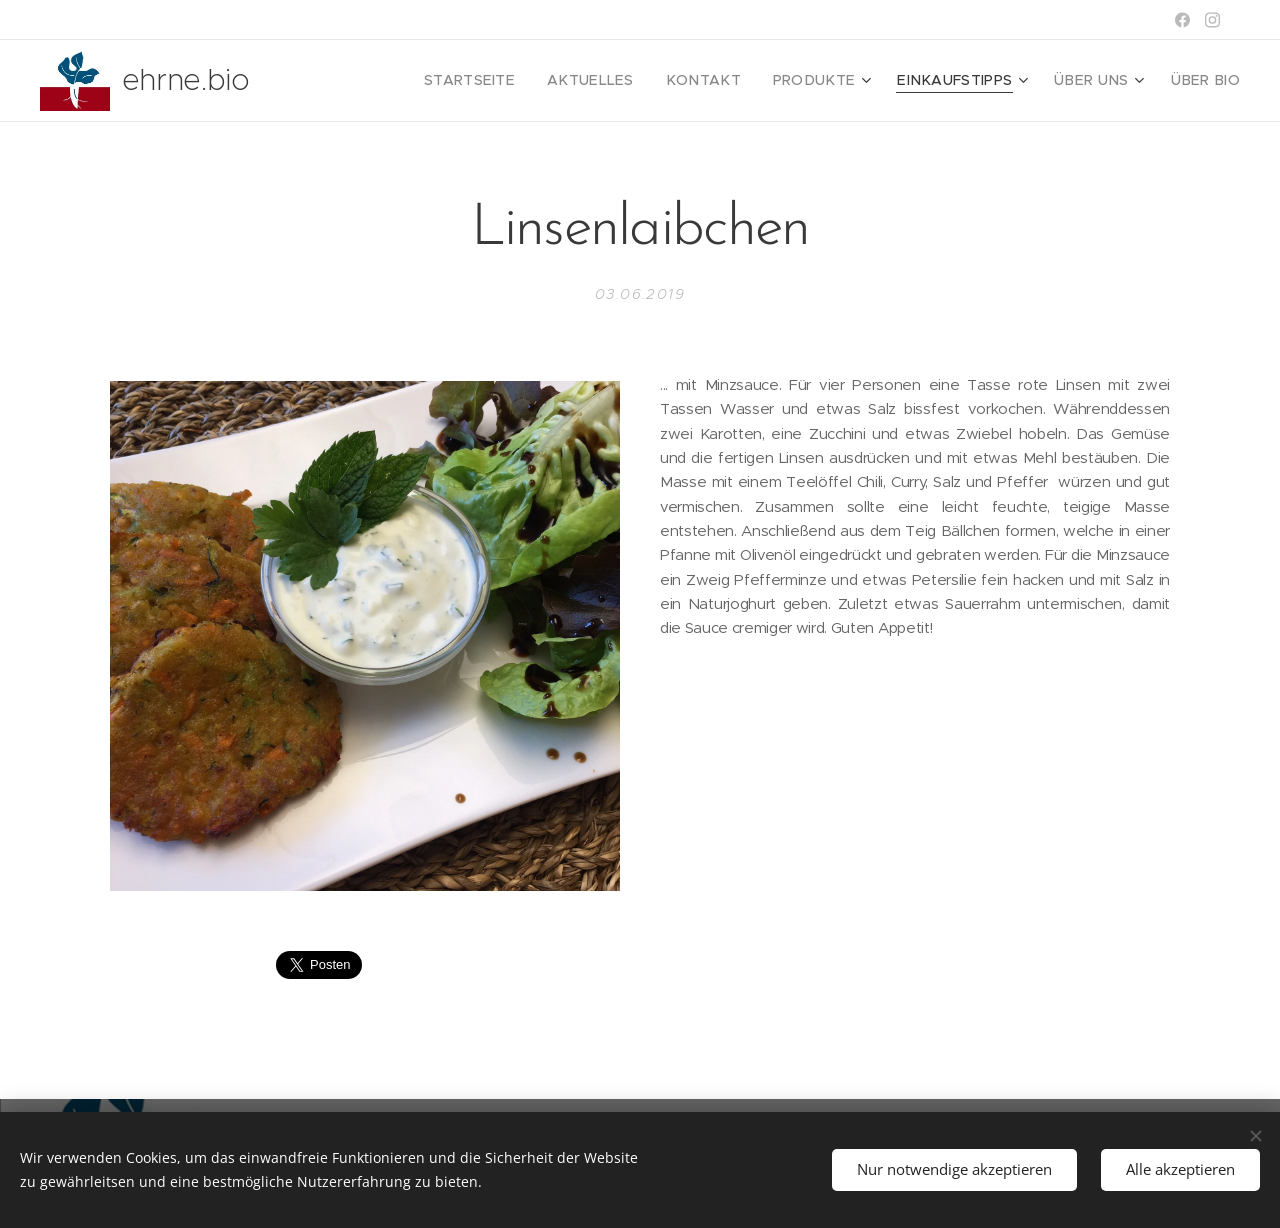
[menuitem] (526, 81)
